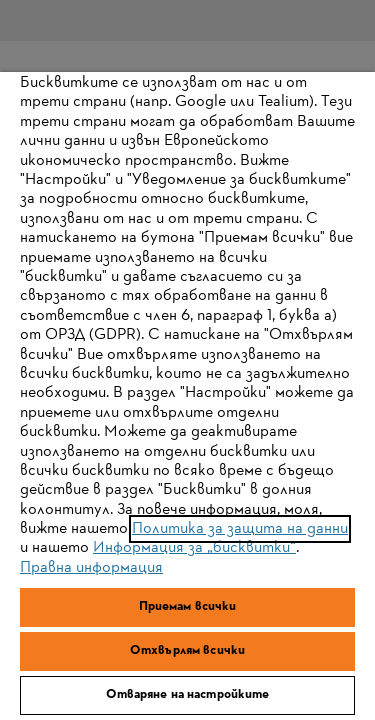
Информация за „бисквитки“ (194, 548)
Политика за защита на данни (240, 529)
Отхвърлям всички (187, 651)
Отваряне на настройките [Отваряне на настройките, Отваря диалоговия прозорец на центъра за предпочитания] (188, 695)
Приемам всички (188, 607)
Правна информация (91, 568)
